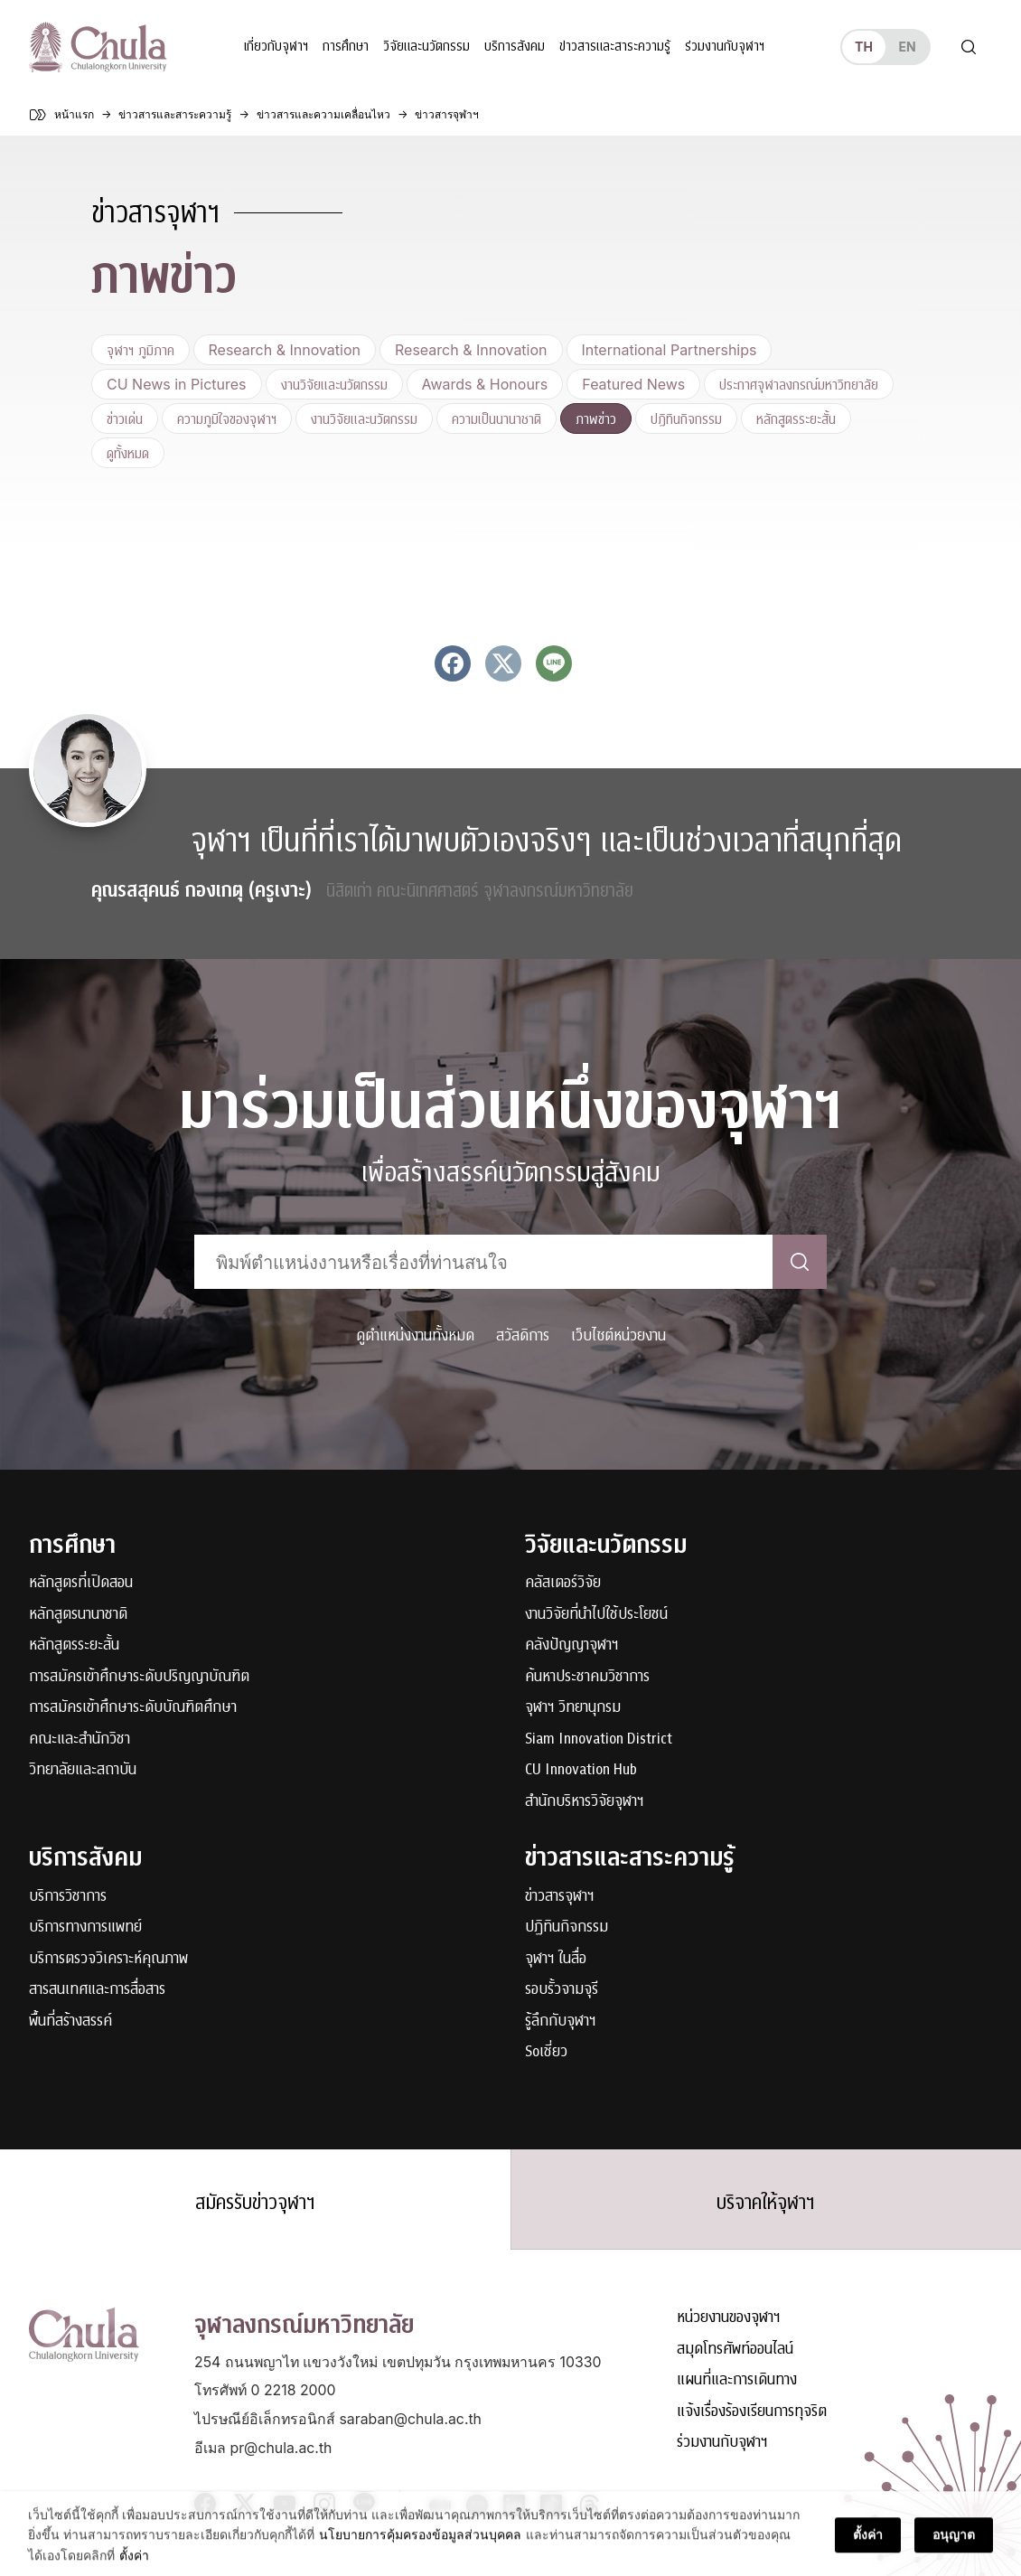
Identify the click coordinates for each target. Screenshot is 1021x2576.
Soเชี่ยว (546, 2052)
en (906, 46)
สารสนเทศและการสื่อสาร (97, 1989)
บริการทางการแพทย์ (85, 1927)
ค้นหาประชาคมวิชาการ (587, 1677)
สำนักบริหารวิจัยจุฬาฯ (584, 1801)
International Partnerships (669, 350)
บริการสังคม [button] (514, 46)
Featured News (633, 384)
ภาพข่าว (596, 418)
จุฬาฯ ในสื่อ (555, 1959)
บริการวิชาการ (68, 1896)
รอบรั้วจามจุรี (561, 1989)
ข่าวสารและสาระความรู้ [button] (614, 46)
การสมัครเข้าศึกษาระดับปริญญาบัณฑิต (139, 1677)
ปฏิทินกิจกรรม (686, 418)
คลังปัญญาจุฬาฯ (572, 1645)
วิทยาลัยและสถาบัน (82, 1770)
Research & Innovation (285, 350)
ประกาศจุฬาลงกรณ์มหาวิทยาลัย (798, 384)
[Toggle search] (968, 47)
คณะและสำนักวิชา (79, 1739)
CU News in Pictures (177, 384)
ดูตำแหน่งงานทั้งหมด (415, 1335)
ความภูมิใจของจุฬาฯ (226, 418)
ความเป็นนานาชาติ (496, 418)
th (864, 46)
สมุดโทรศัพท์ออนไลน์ (735, 2349)
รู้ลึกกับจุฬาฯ (560, 2021)
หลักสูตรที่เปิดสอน (81, 1583)
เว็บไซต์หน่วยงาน (618, 1335)
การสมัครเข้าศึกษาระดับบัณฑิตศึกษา (133, 1707)
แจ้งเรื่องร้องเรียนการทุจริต (752, 2412)
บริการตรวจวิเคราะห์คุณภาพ (108, 1959)
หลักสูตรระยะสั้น (796, 418)
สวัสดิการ (522, 1335)
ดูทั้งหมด (128, 453)
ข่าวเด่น (125, 418)
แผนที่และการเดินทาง (737, 2380)
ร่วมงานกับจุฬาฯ (724, 46)
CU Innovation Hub (581, 1770)
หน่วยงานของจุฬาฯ (729, 2318)
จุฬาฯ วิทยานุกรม (573, 1707)
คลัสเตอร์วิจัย (563, 1583)
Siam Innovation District (598, 1739)
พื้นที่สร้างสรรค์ (70, 2021)
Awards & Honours (485, 384)
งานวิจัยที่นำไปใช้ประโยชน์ (596, 1614)
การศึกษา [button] (346, 46)
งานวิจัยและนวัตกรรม (334, 384)
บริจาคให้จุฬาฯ (766, 2202)
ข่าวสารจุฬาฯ (560, 1896)
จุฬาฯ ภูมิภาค (140, 350)
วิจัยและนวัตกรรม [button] (426, 46)
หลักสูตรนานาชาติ (78, 1614)
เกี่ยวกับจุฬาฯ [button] (276, 46)
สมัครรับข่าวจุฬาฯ (255, 2202)
